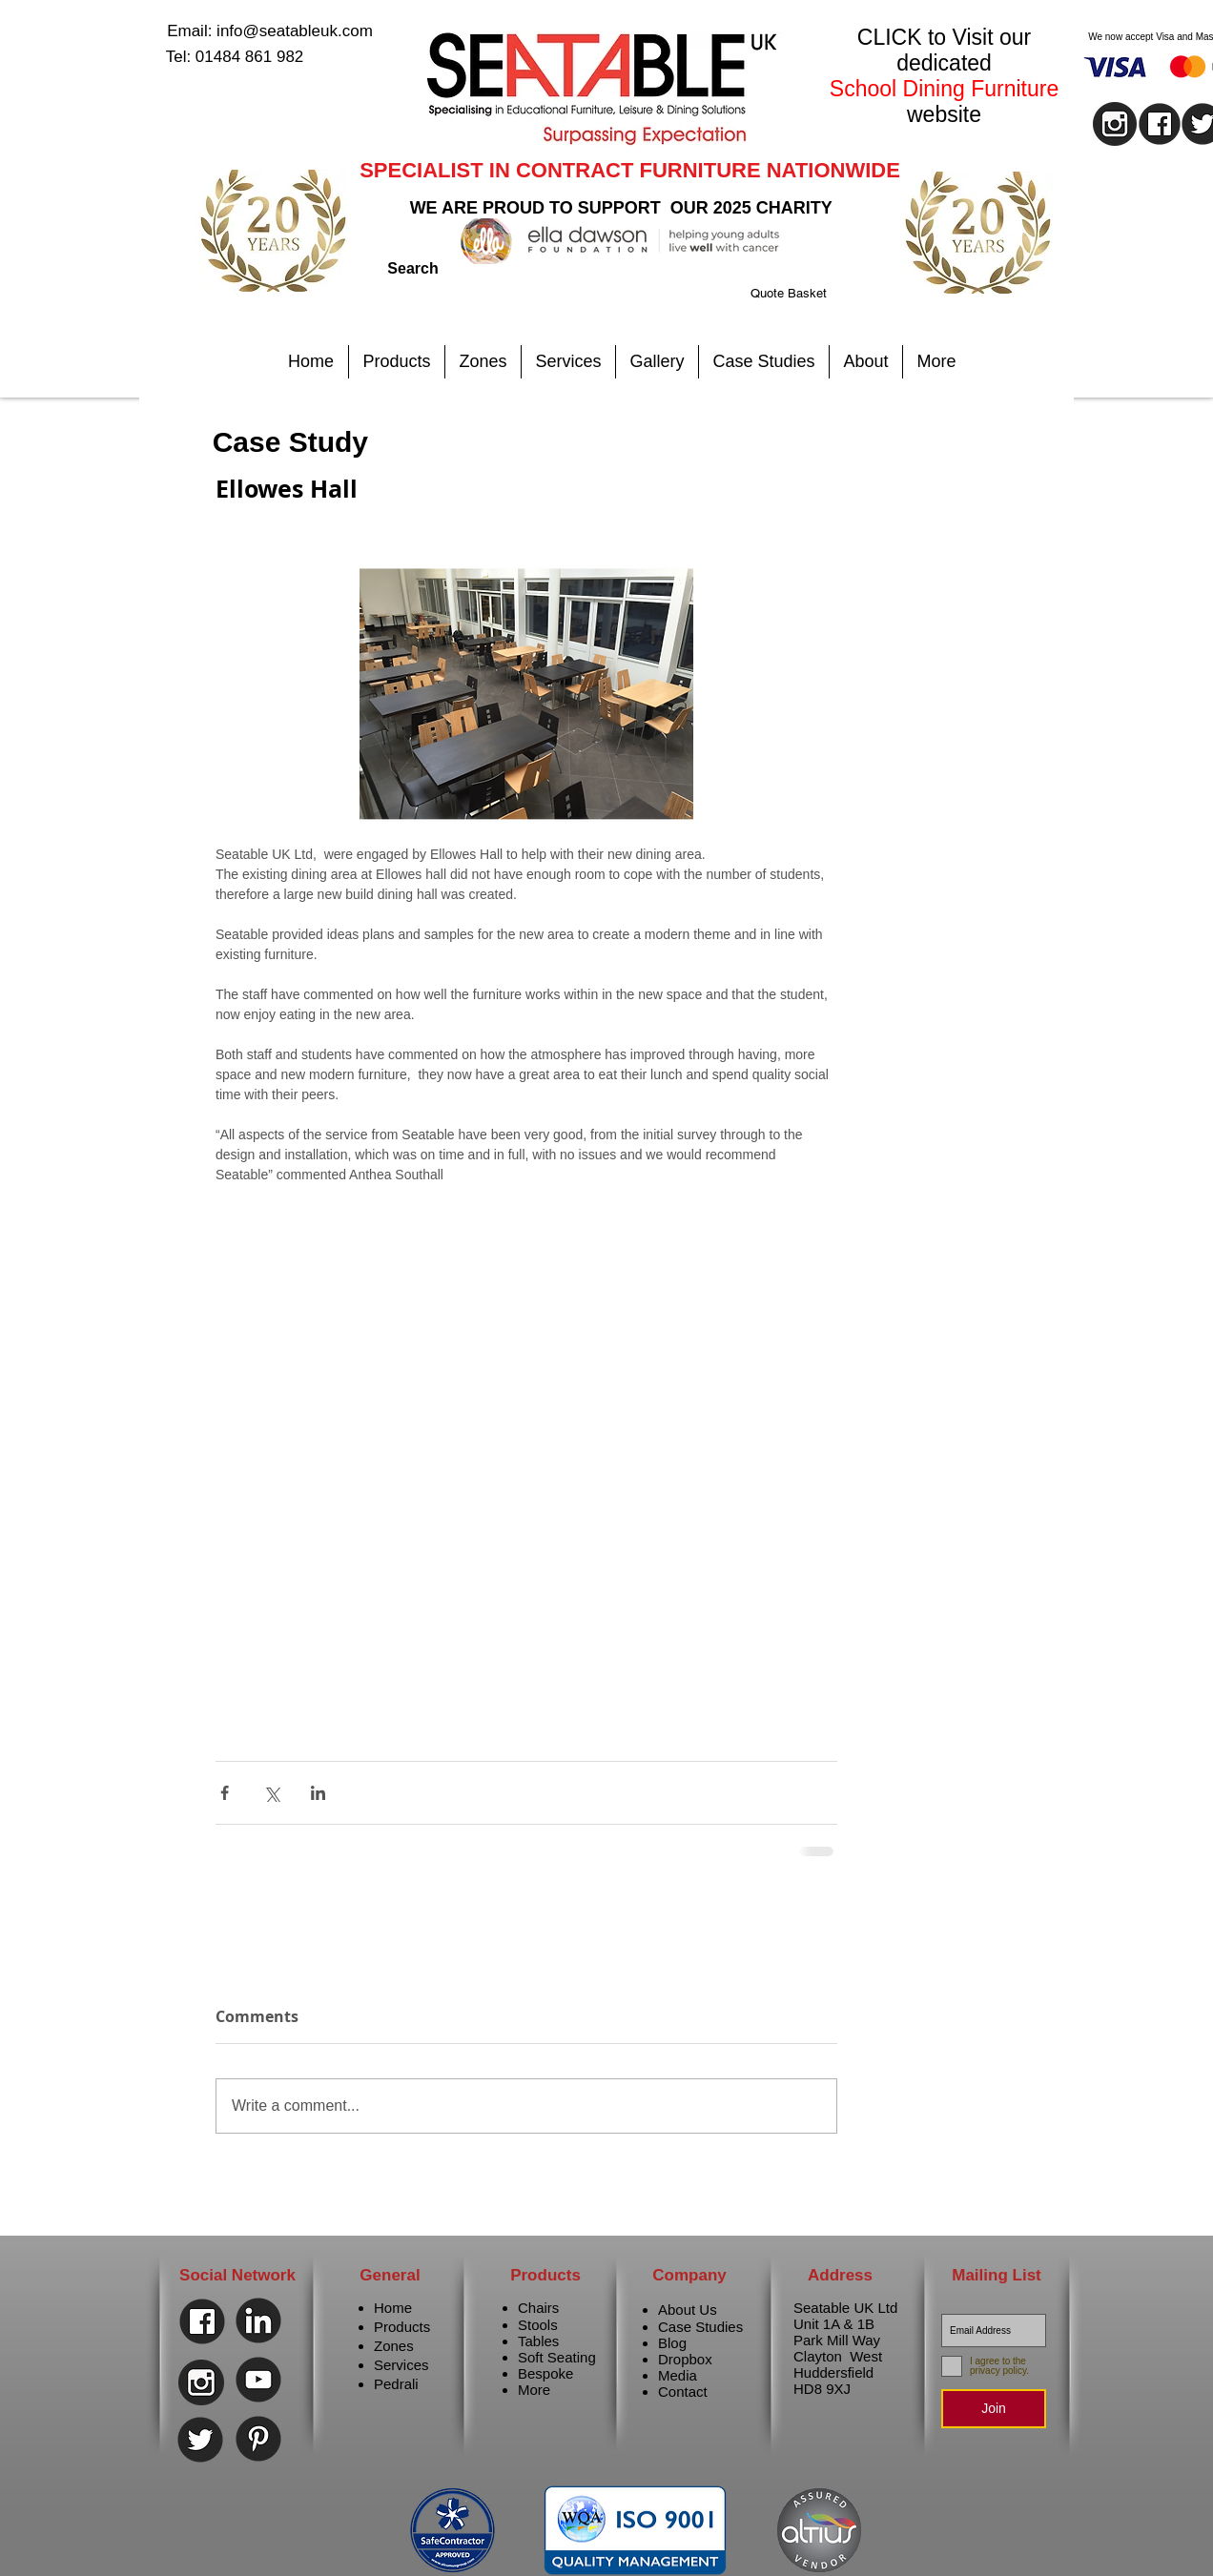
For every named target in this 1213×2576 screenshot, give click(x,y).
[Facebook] (202, 2321)
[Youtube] (258, 2379)
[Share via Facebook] (225, 1793)
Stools (538, 2325)
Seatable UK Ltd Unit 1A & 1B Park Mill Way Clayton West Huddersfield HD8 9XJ (845, 2348)
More (534, 2390)
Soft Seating (557, 2357)
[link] (812, 293)
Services (401, 2365)
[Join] (993, 2408)
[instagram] (1115, 124)
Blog (672, 2343)
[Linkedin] (258, 2320)
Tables (538, 2341)
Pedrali (396, 2384)
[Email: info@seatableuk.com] (270, 31)
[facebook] (1160, 124)
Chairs (538, 2308)
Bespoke (545, 2373)
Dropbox (685, 2359)
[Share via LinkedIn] (318, 1793)
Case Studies (700, 2327)
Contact (683, 2391)
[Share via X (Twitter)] (271, 1793)
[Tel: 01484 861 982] (234, 57)
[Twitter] (200, 2440)
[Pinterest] (258, 2439)
